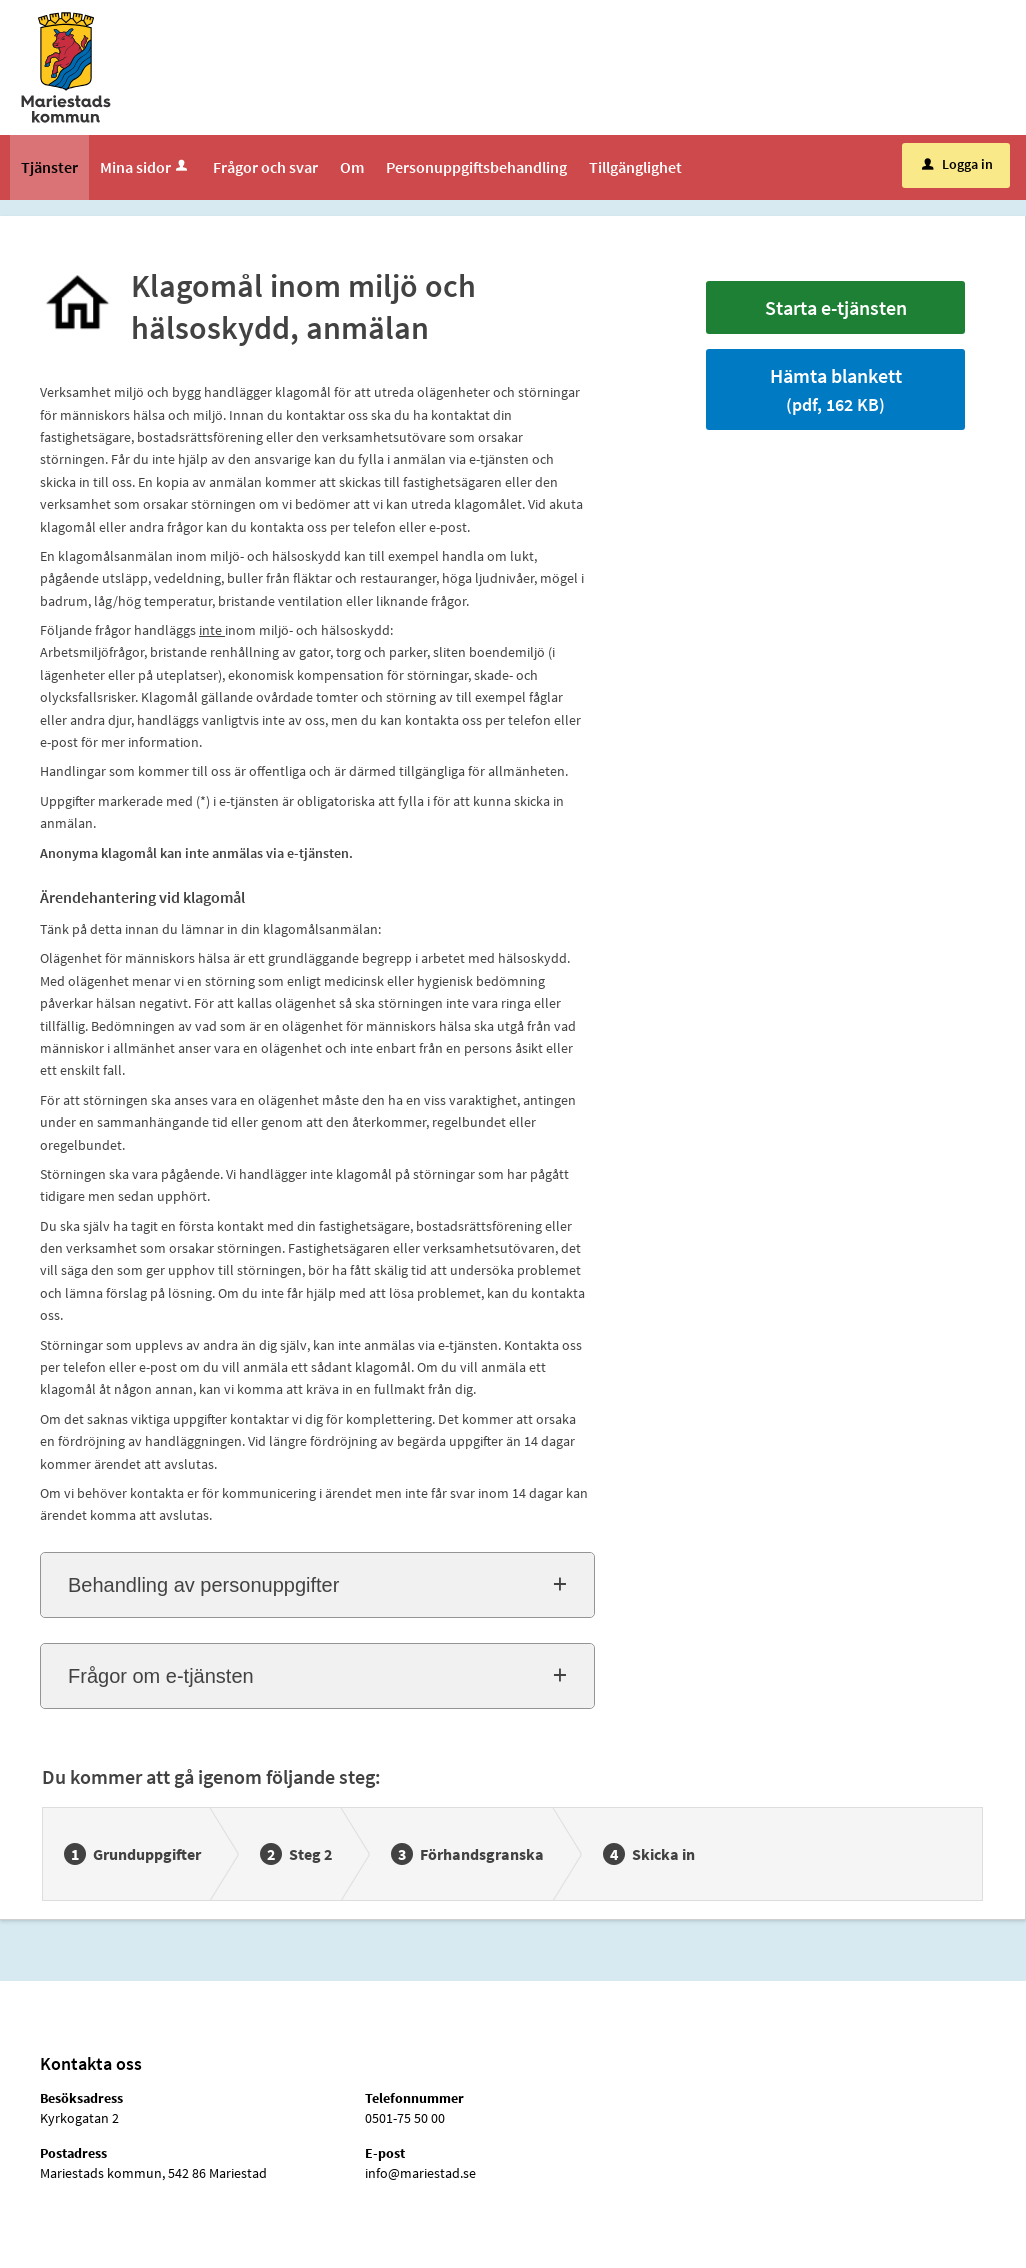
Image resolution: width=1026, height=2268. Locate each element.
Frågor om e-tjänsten (161, 1676)
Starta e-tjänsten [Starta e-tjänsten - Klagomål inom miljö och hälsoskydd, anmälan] (836, 307)
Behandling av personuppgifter (203, 1585)
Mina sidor (145, 167)
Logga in (957, 164)
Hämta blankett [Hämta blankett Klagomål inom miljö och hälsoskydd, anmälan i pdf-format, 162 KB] (836, 389)
